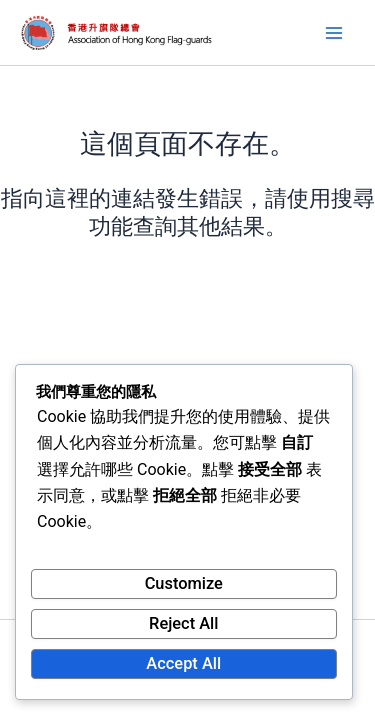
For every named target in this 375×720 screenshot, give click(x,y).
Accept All (183, 663)
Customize (184, 583)
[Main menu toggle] (334, 33)
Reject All (183, 623)
